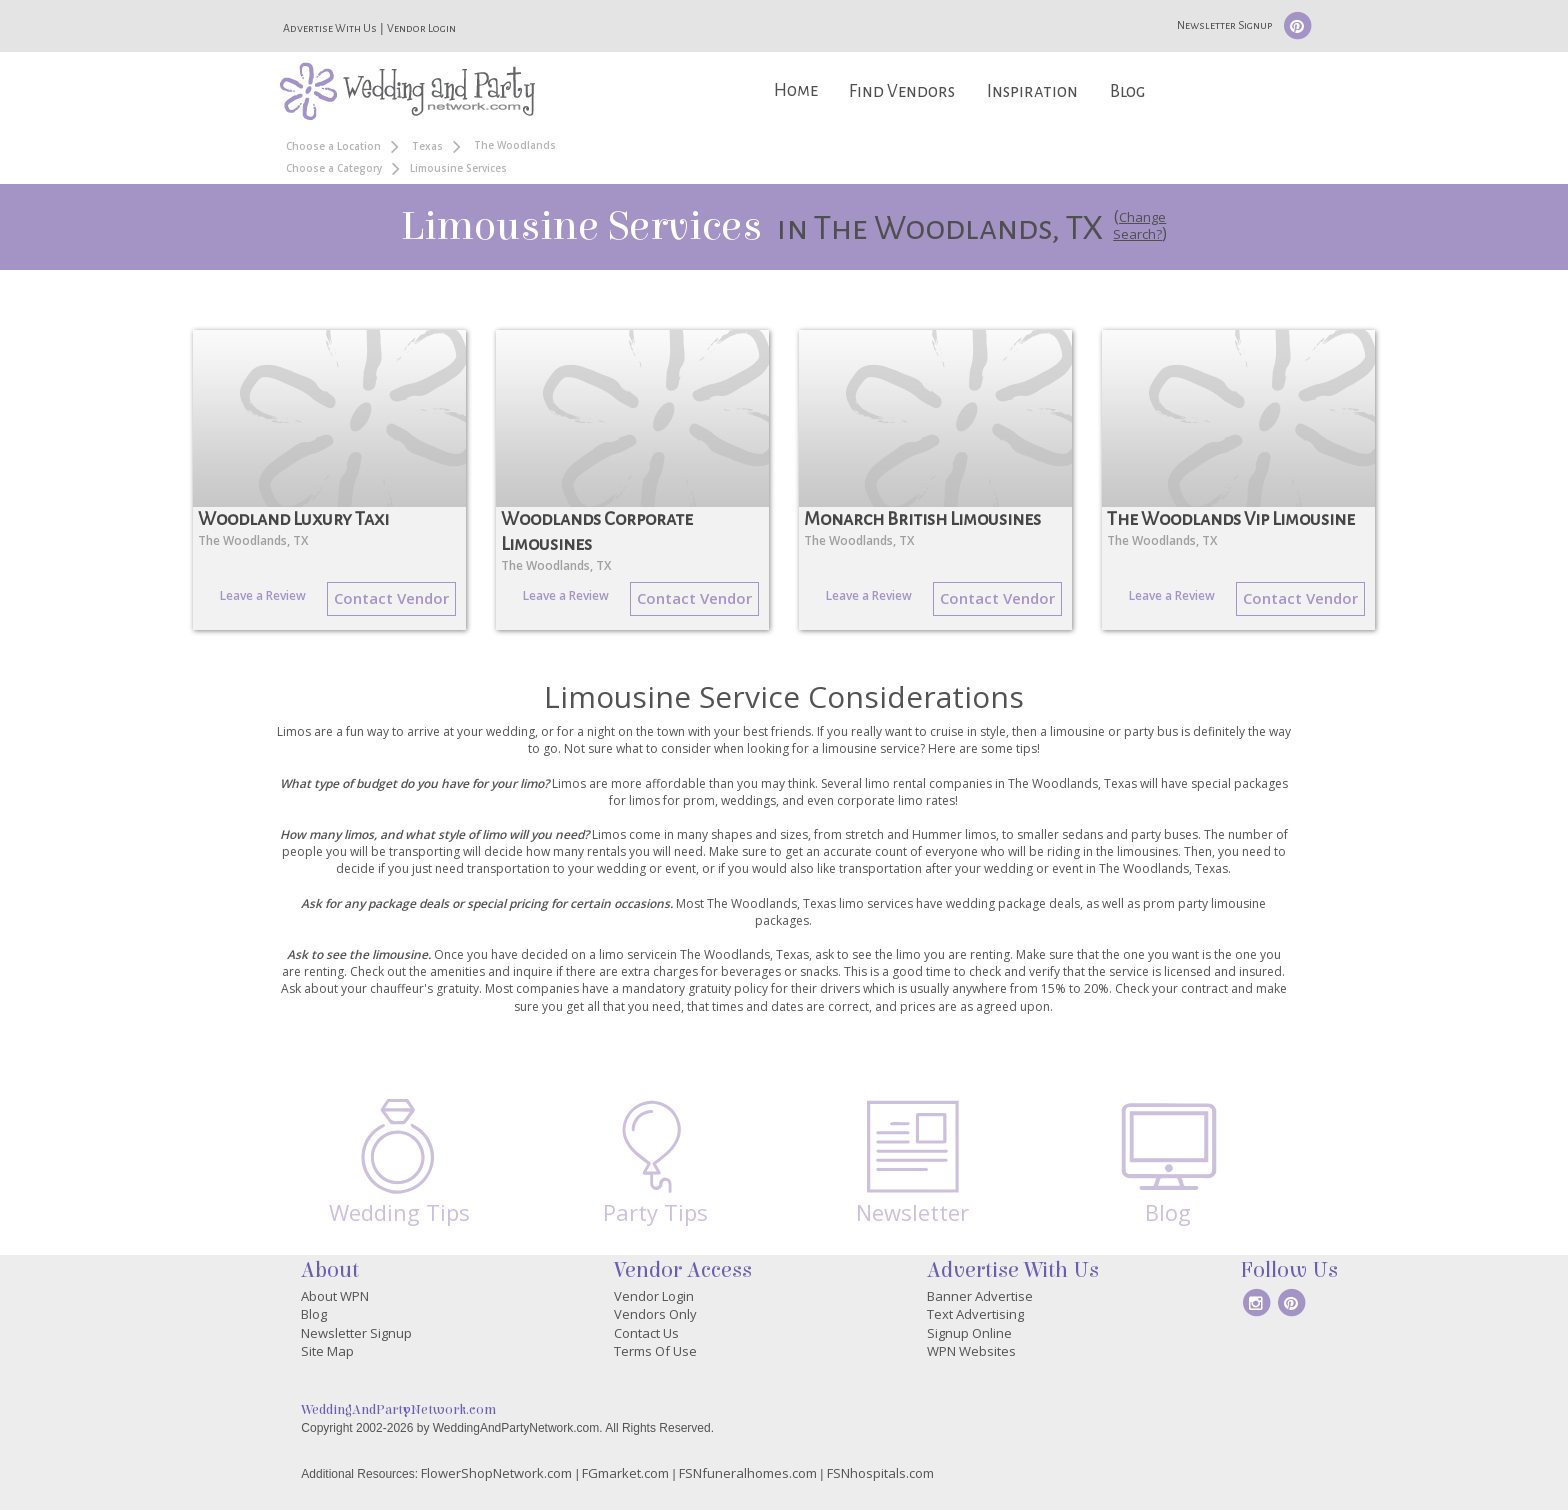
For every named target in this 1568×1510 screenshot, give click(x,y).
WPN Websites (971, 1351)
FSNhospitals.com (880, 1473)
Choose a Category (334, 168)
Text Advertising (975, 1314)
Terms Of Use (655, 1351)
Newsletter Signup (1224, 25)
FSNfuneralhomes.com (748, 1473)
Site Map (327, 1351)
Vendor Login (421, 28)
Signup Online (969, 1333)
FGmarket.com (625, 1473)
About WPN (335, 1296)
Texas (427, 146)
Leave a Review (263, 595)
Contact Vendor (391, 598)
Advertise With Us (330, 28)
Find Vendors (902, 91)
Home (796, 90)
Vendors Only (655, 1314)
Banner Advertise (980, 1296)
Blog (1127, 91)
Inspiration (1032, 91)
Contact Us (646, 1333)
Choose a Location (333, 146)
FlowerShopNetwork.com (496, 1473)
